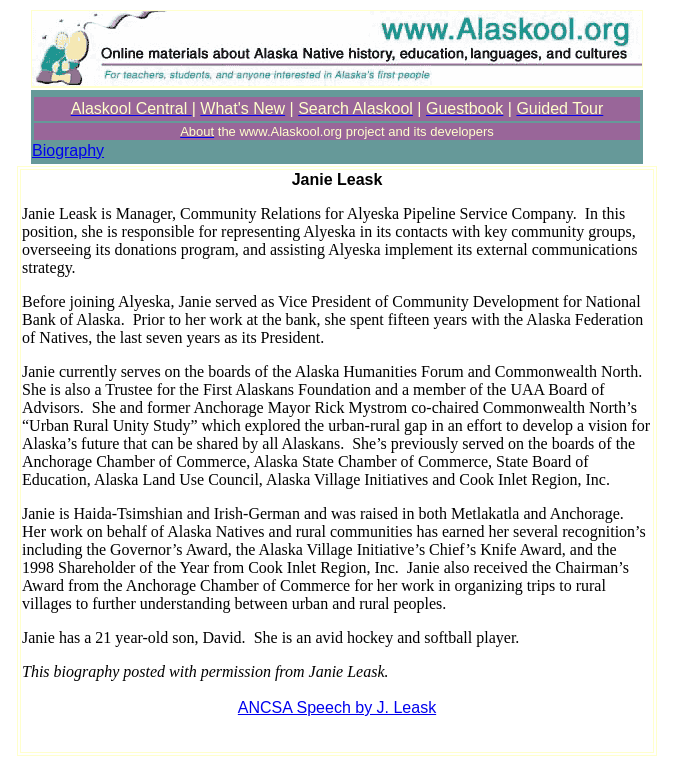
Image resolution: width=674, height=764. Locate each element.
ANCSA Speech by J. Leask (337, 707)
